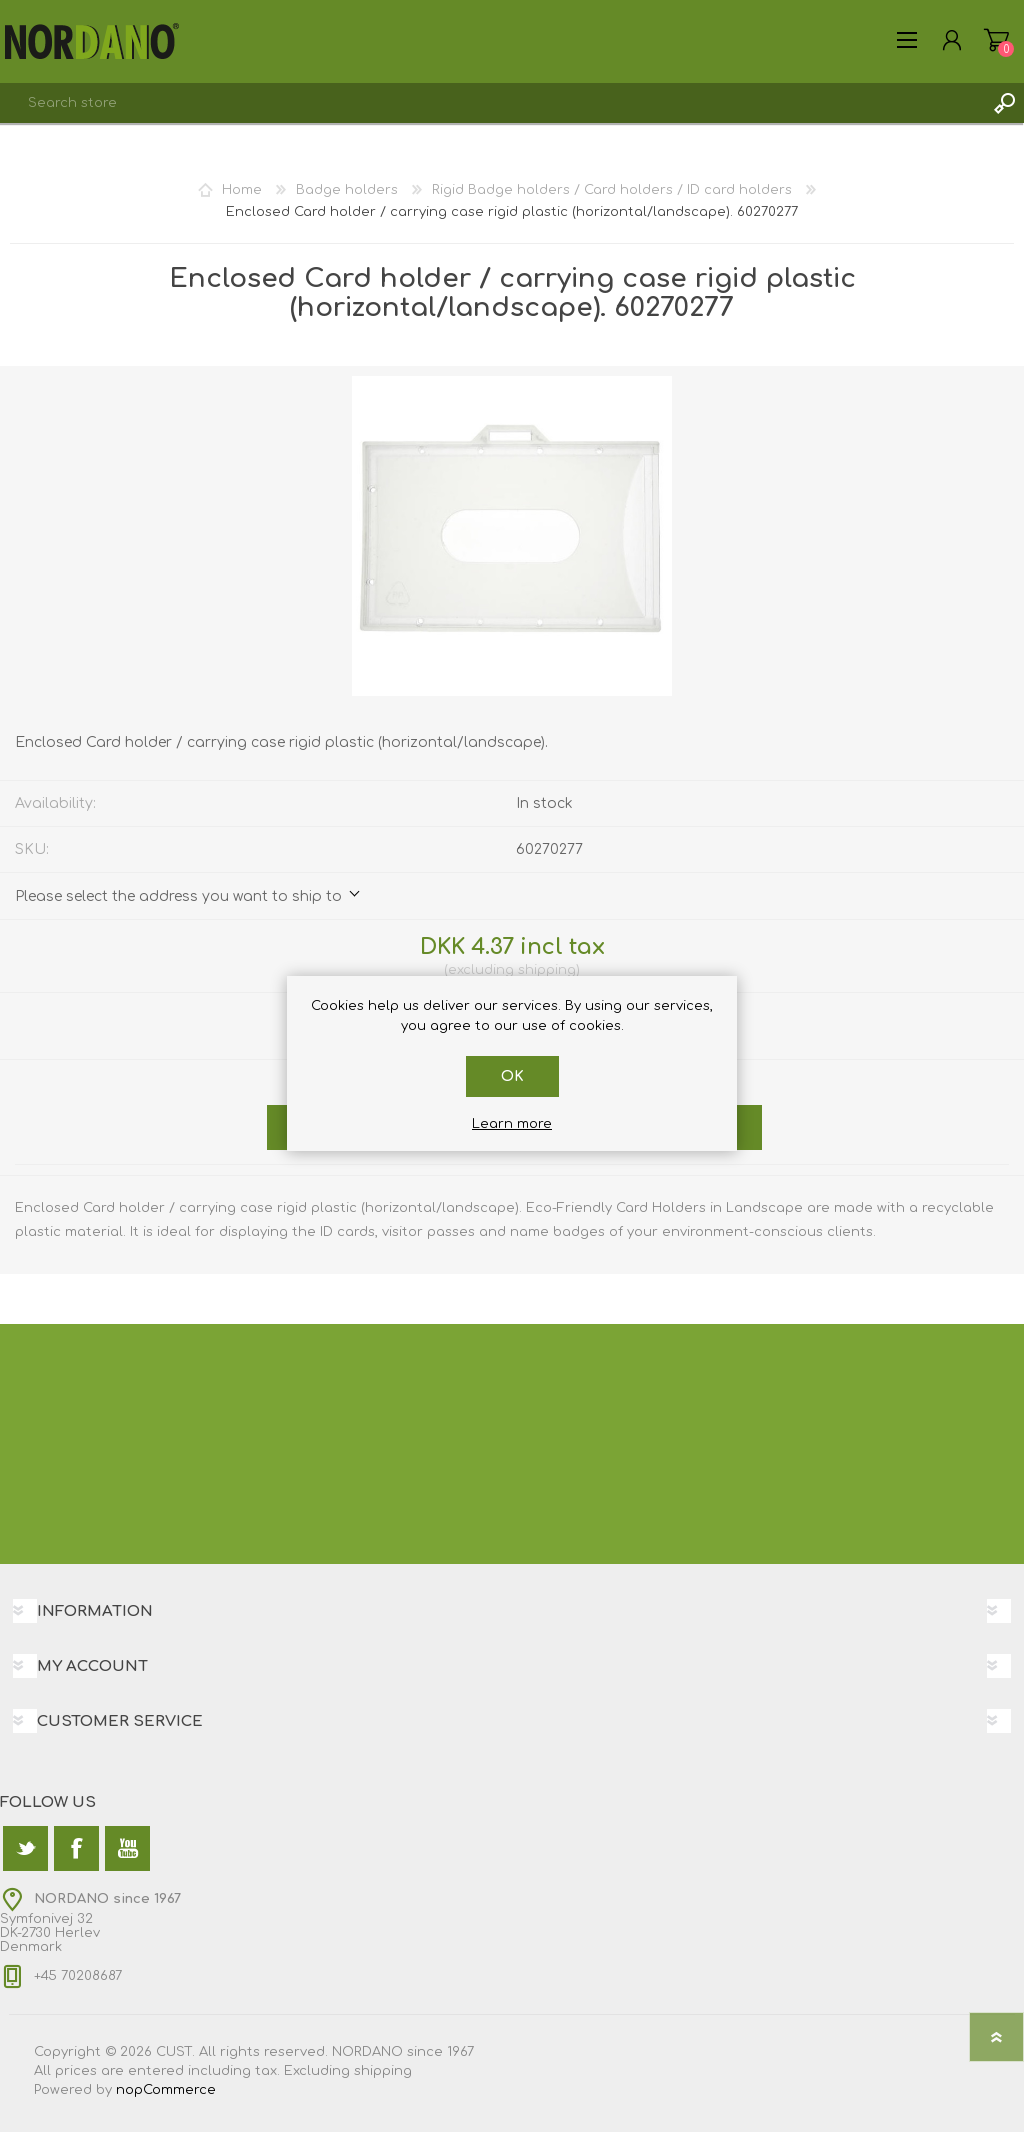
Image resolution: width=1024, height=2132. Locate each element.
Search (1004, 103)
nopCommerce (166, 2090)
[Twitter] (25, 1848)
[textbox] (492, 103)
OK (512, 1076)
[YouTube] (127, 1848)
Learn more (512, 1124)
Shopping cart (996, 40)
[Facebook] (76, 1848)
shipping (547, 970)
